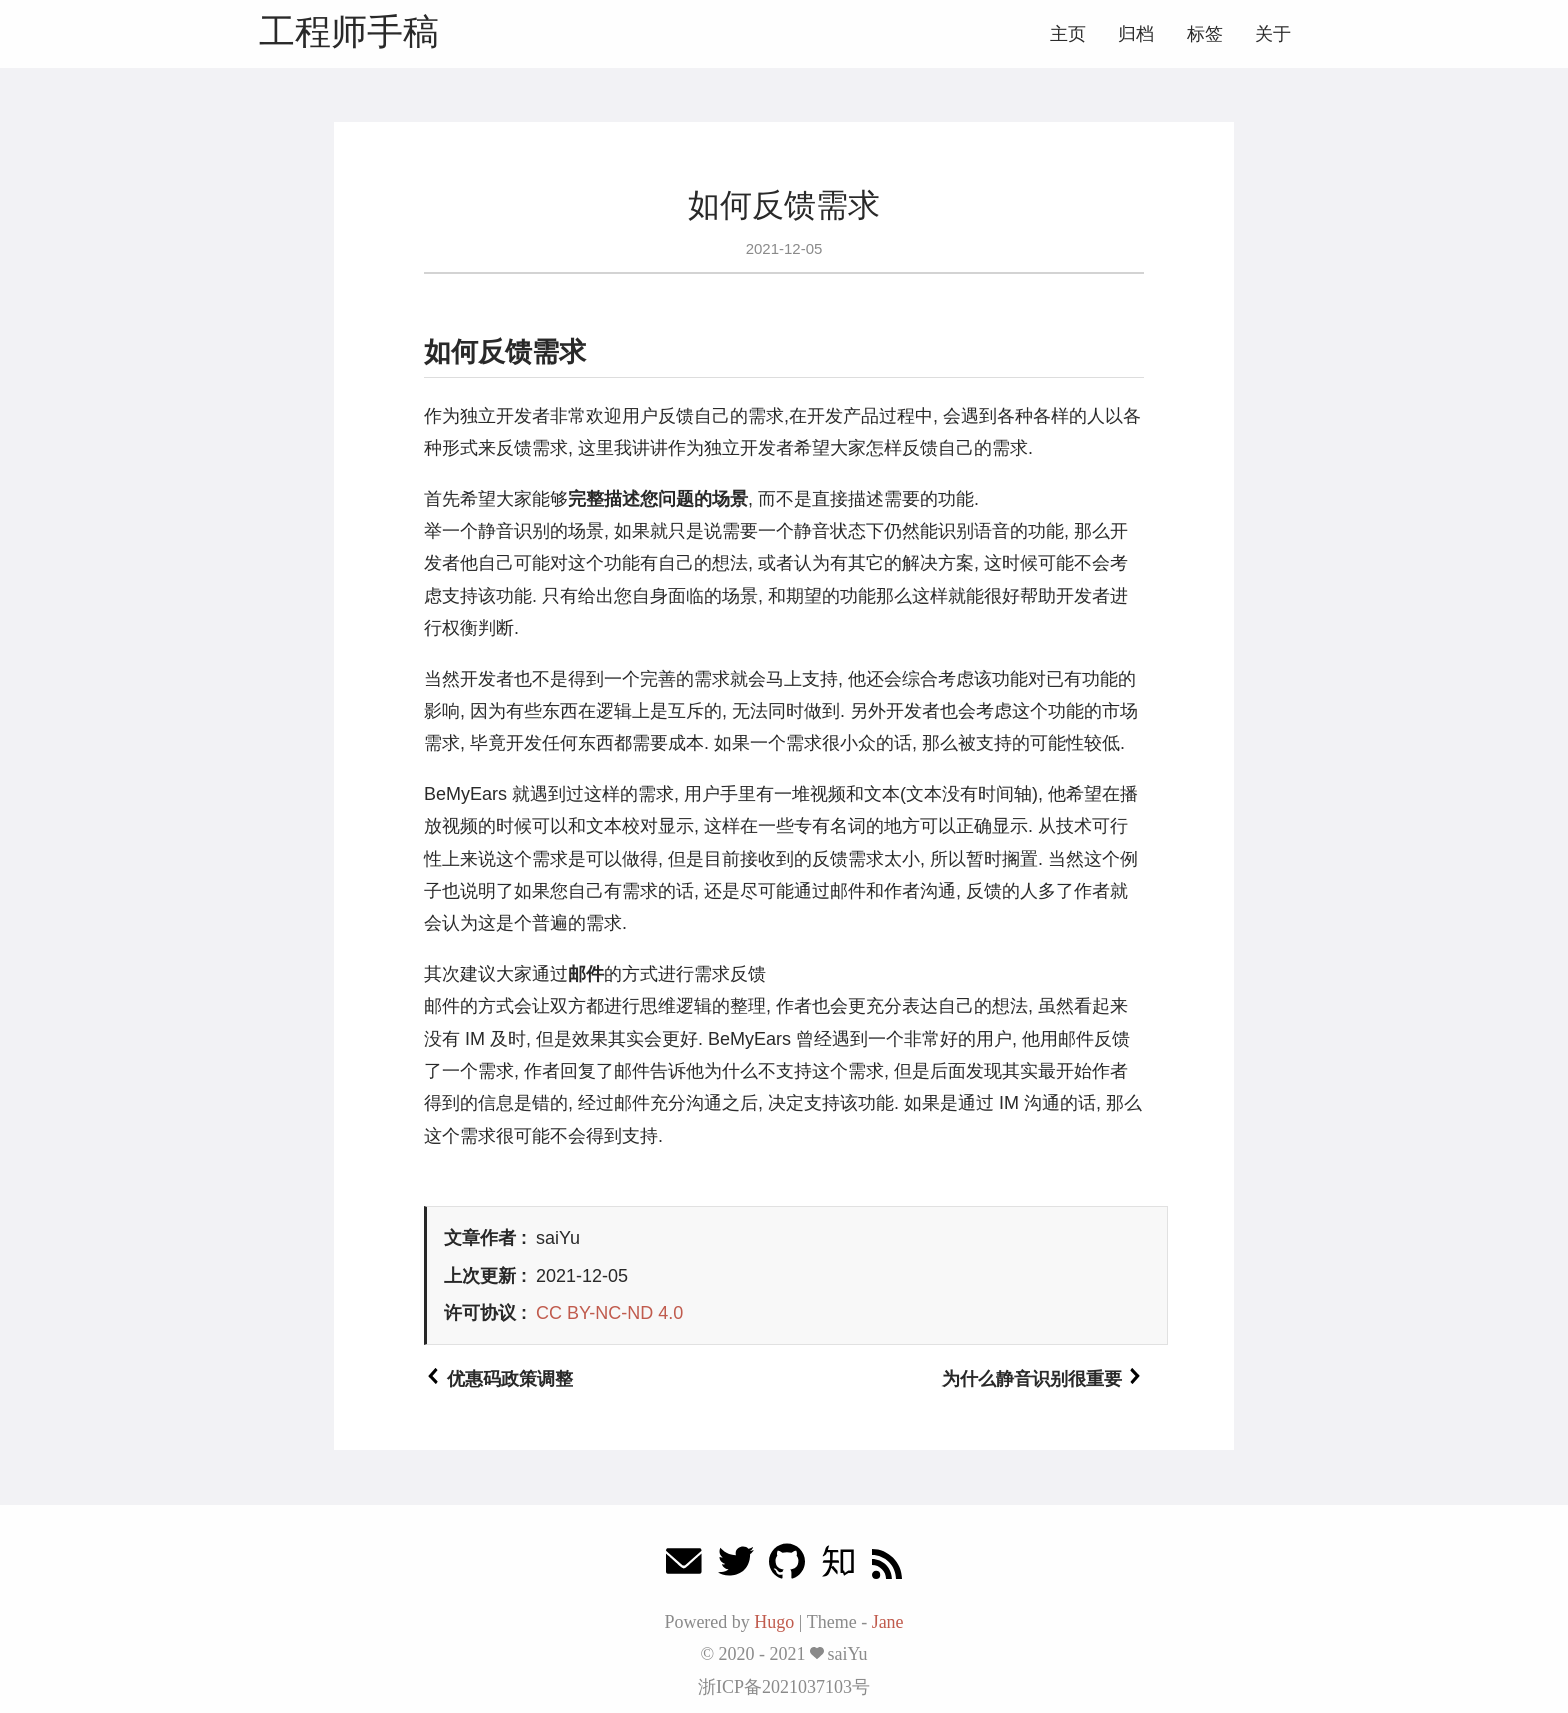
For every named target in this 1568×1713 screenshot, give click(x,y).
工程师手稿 (349, 31)
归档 (1136, 34)
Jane (888, 1622)
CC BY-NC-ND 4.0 (609, 1313)
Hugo (774, 1622)
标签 (1205, 34)
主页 (1068, 34)
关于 (1273, 34)
